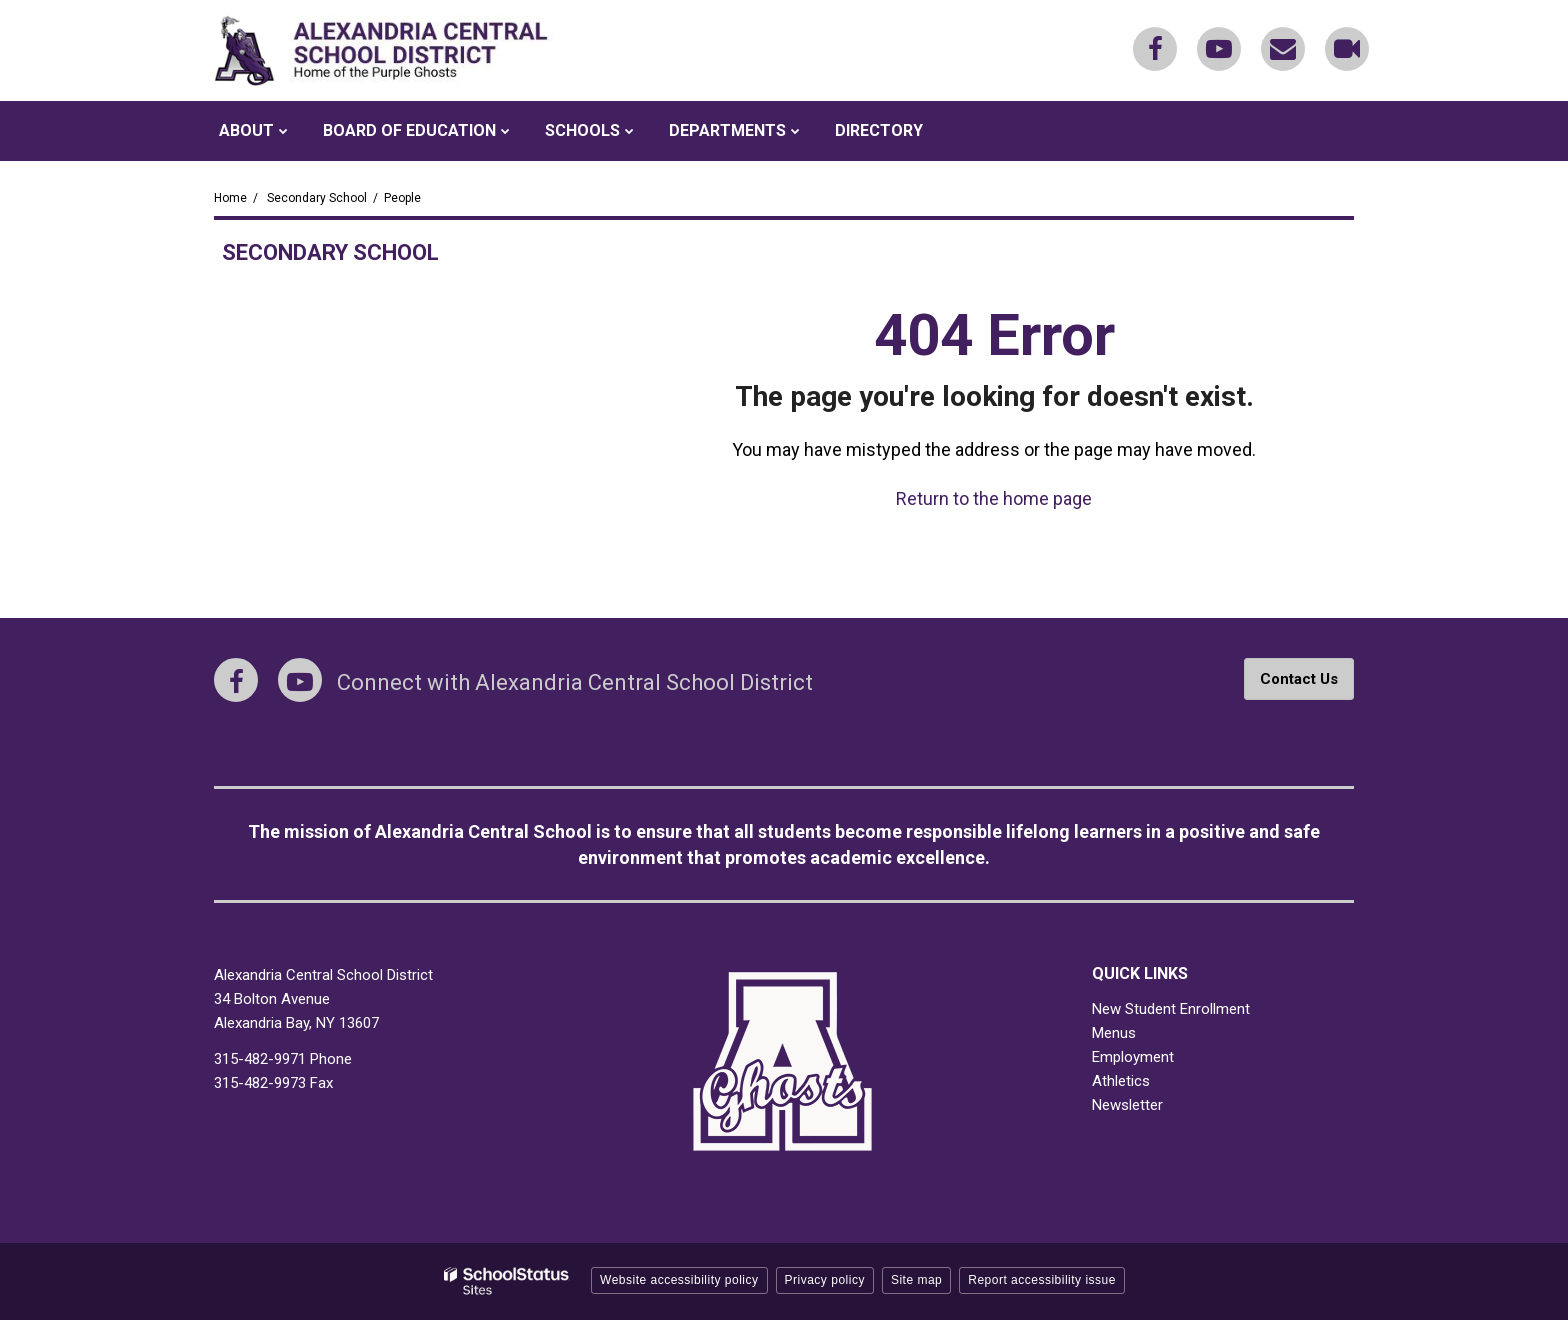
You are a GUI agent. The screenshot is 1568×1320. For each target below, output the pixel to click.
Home (230, 198)
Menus (1114, 1033)
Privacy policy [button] (825, 1280)
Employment (1133, 1057)
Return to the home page (994, 498)
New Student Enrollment (1171, 1009)
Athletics (1121, 1081)
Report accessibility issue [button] (1042, 1280)
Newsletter (1127, 1105)
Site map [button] (916, 1280)
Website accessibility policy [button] (679, 1280)
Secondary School (317, 198)
